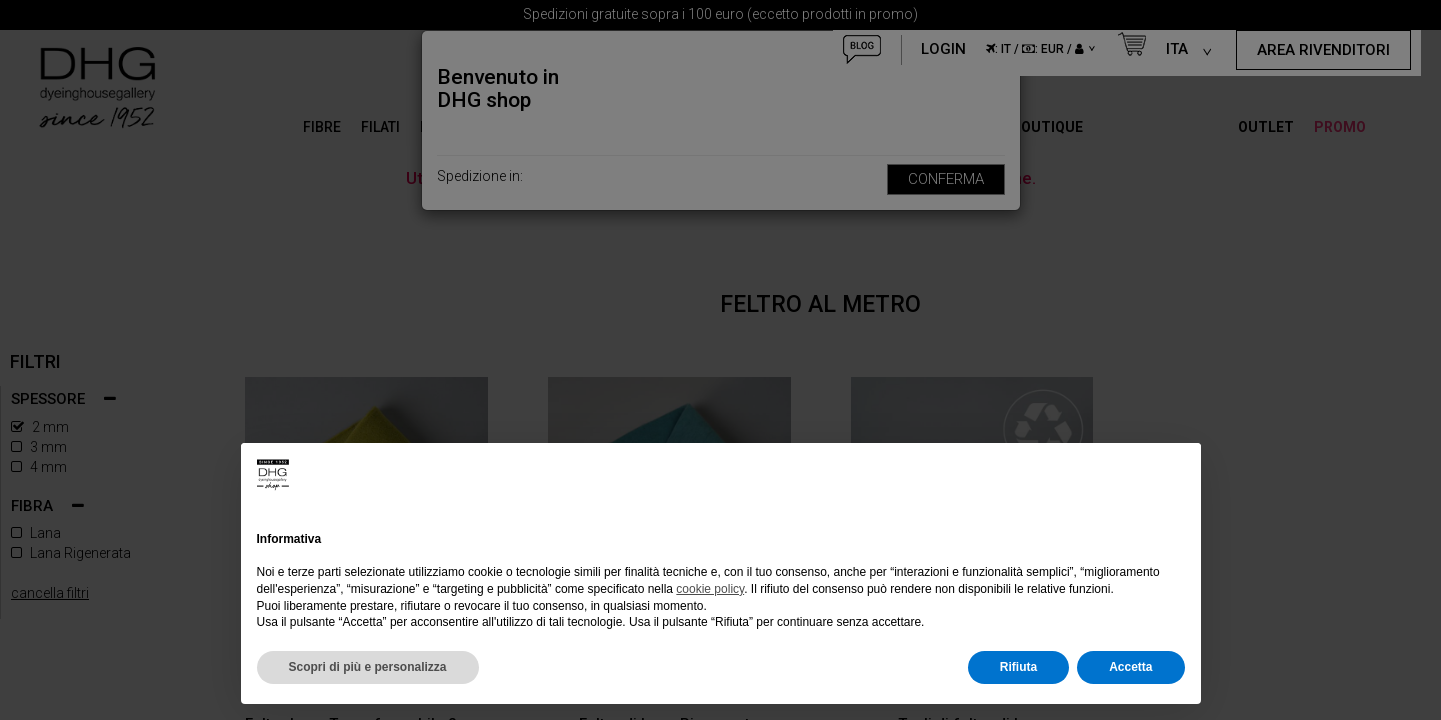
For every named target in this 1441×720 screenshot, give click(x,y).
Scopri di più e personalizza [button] (368, 667)
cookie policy (710, 589)
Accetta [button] (1130, 667)
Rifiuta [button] (1018, 667)
